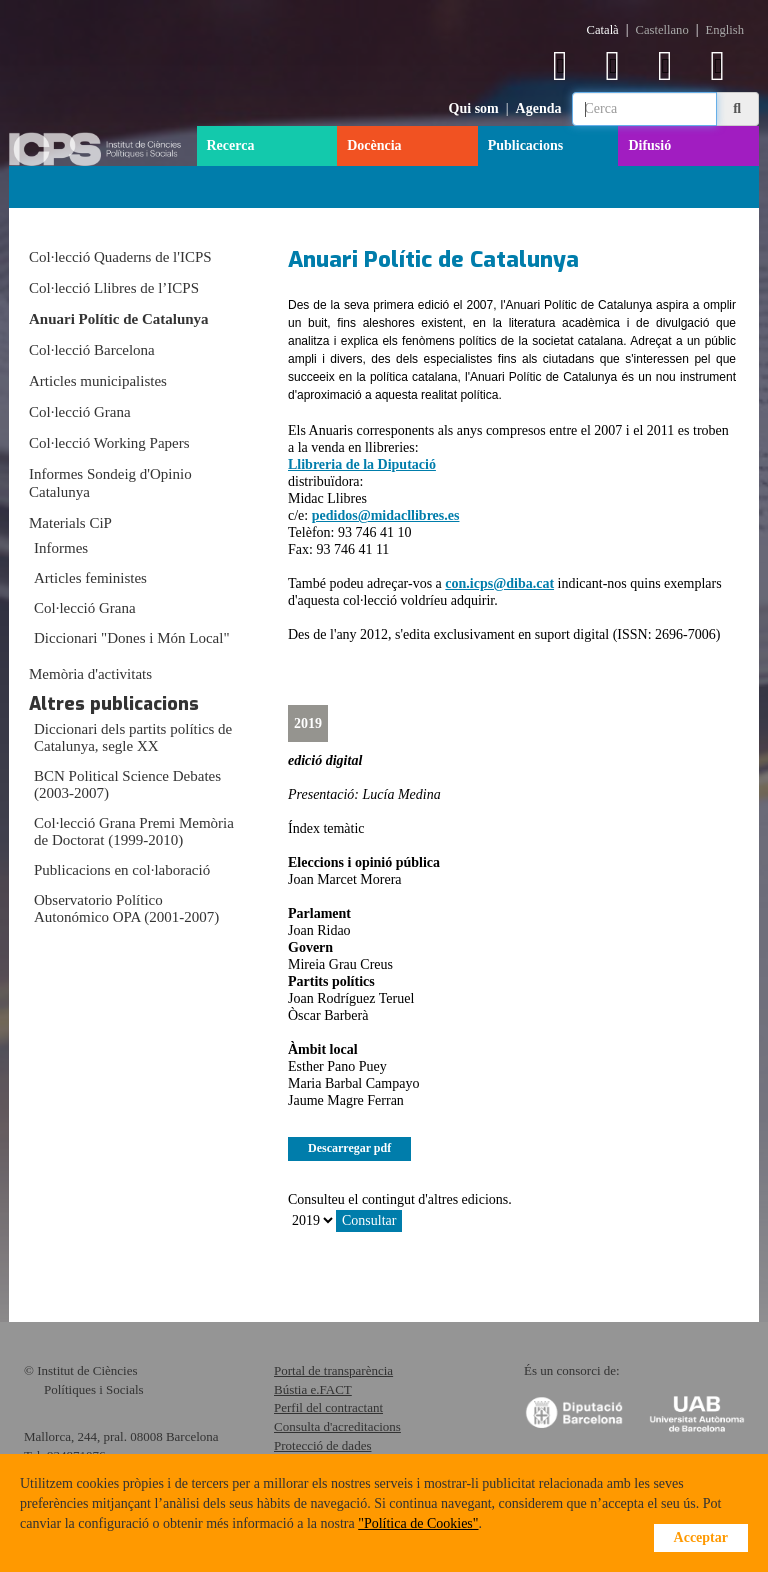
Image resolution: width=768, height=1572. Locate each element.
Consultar (369, 1220)
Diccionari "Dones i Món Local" (132, 638)
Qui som (474, 108)
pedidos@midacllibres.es (386, 515)
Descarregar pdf (349, 1148)
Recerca (231, 145)
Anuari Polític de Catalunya (119, 319)
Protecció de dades (322, 1445)
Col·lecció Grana (80, 412)
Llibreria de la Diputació (362, 464)
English (725, 30)
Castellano (662, 30)
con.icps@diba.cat (499, 583)
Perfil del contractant (328, 1407)
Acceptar (701, 1537)
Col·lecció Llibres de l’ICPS (114, 288)
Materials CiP (70, 523)
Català (603, 30)
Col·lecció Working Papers (109, 443)
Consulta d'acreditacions (337, 1426)
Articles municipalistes (98, 381)
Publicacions (525, 145)
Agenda (539, 108)
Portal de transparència (333, 1370)
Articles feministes (90, 578)
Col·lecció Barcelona (92, 350)
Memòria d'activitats (90, 674)
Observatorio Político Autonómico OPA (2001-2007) (126, 908)
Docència (374, 145)
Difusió (649, 145)
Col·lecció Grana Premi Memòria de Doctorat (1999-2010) (134, 831)
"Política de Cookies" (418, 1523)
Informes (61, 548)
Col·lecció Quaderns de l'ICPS (120, 257)
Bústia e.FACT (313, 1389)
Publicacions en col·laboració (122, 870)
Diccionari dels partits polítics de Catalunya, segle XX (133, 737)
